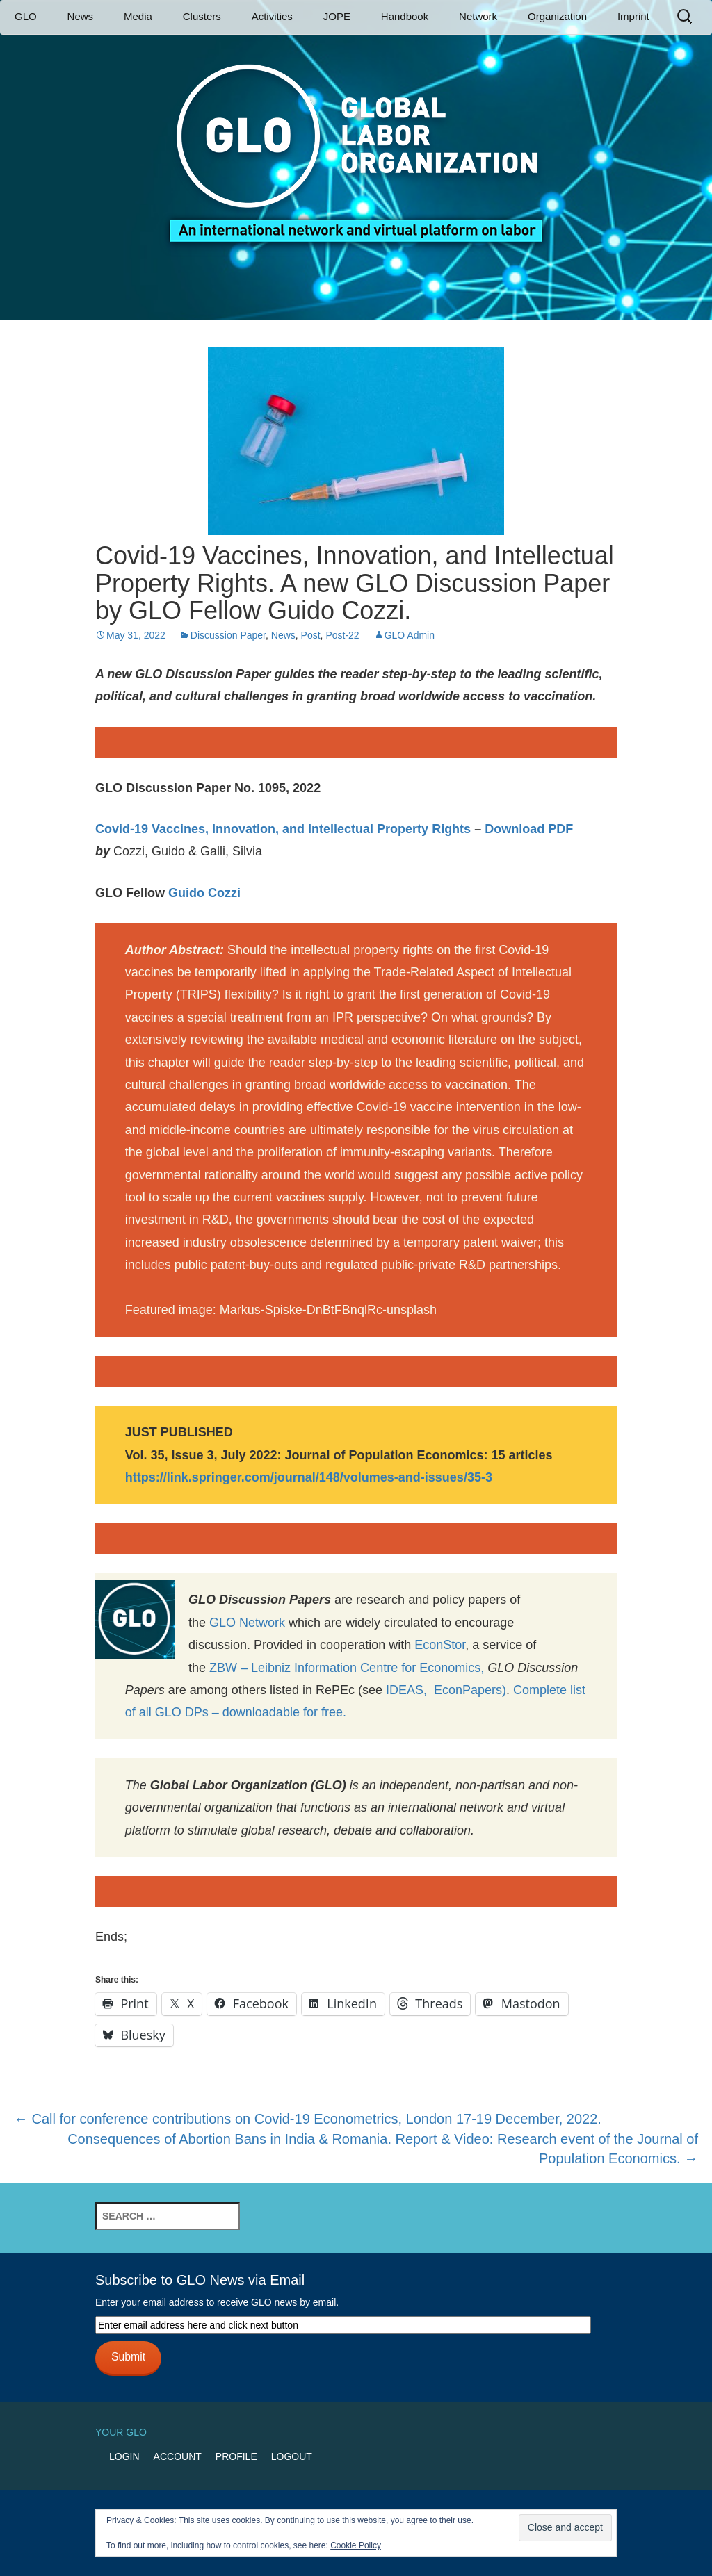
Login (124, 2456)
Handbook (404, 16)
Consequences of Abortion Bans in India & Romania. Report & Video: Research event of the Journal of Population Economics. (382, 2149)
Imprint (633, 16)
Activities (272, 16)
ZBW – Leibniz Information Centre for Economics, (346, 1668)
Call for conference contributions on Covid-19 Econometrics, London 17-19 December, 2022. (307, 2118)
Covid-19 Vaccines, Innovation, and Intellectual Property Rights (284, 829)
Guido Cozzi (203, 893)
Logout (291, 2456)
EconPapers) (466, 1690)
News (80, 16)
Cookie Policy (355, 2545)
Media (138, 16)
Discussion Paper (228, 635)
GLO (26, 16)
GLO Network (247, 1623)
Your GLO (121, 2432)
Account (178, 2456)
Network (478, 16)
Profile (236, 2456)
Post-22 (342, 635)
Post (311, 635)
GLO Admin (410, 635)
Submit (128, 2357)
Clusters (202, 16)
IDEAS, (406, 1690)
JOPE (336, 16)
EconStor (439, 1645)
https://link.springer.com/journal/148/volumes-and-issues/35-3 (308, 1477)
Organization (557, 16)
